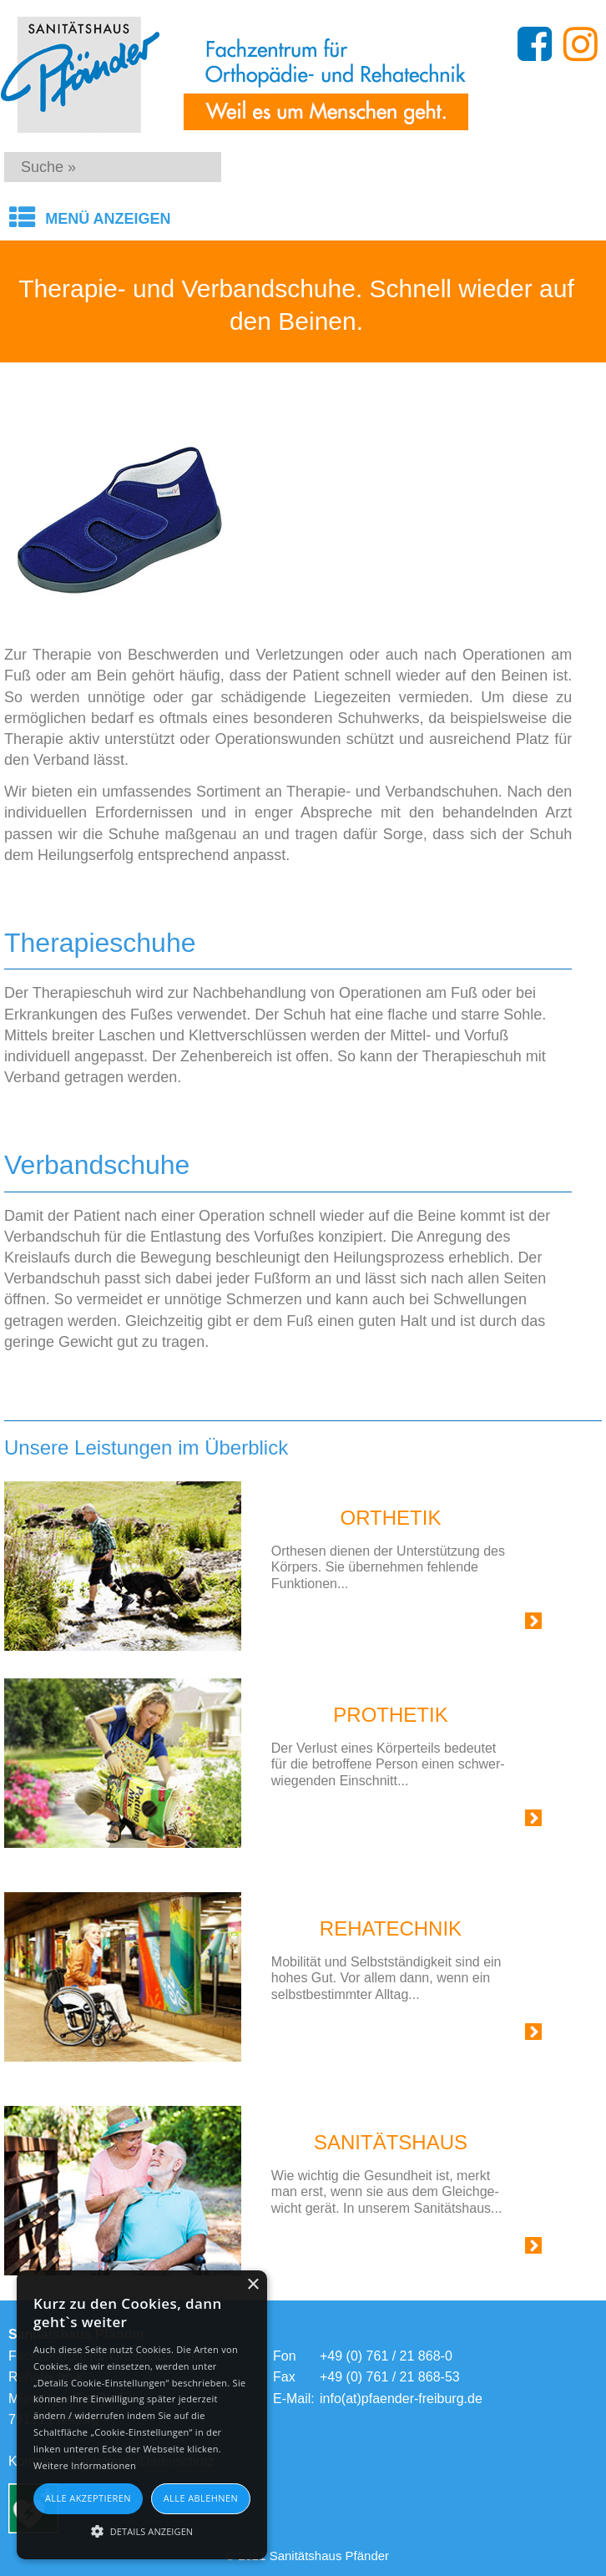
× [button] (252, 2285)
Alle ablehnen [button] (201, 2498)
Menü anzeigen (107, 218)
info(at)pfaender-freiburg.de (401, 2398)
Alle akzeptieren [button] (88, 2498)
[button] (141, 2530)
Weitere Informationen (84, 2465)
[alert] (142, 2414)
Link (513, 1624)
